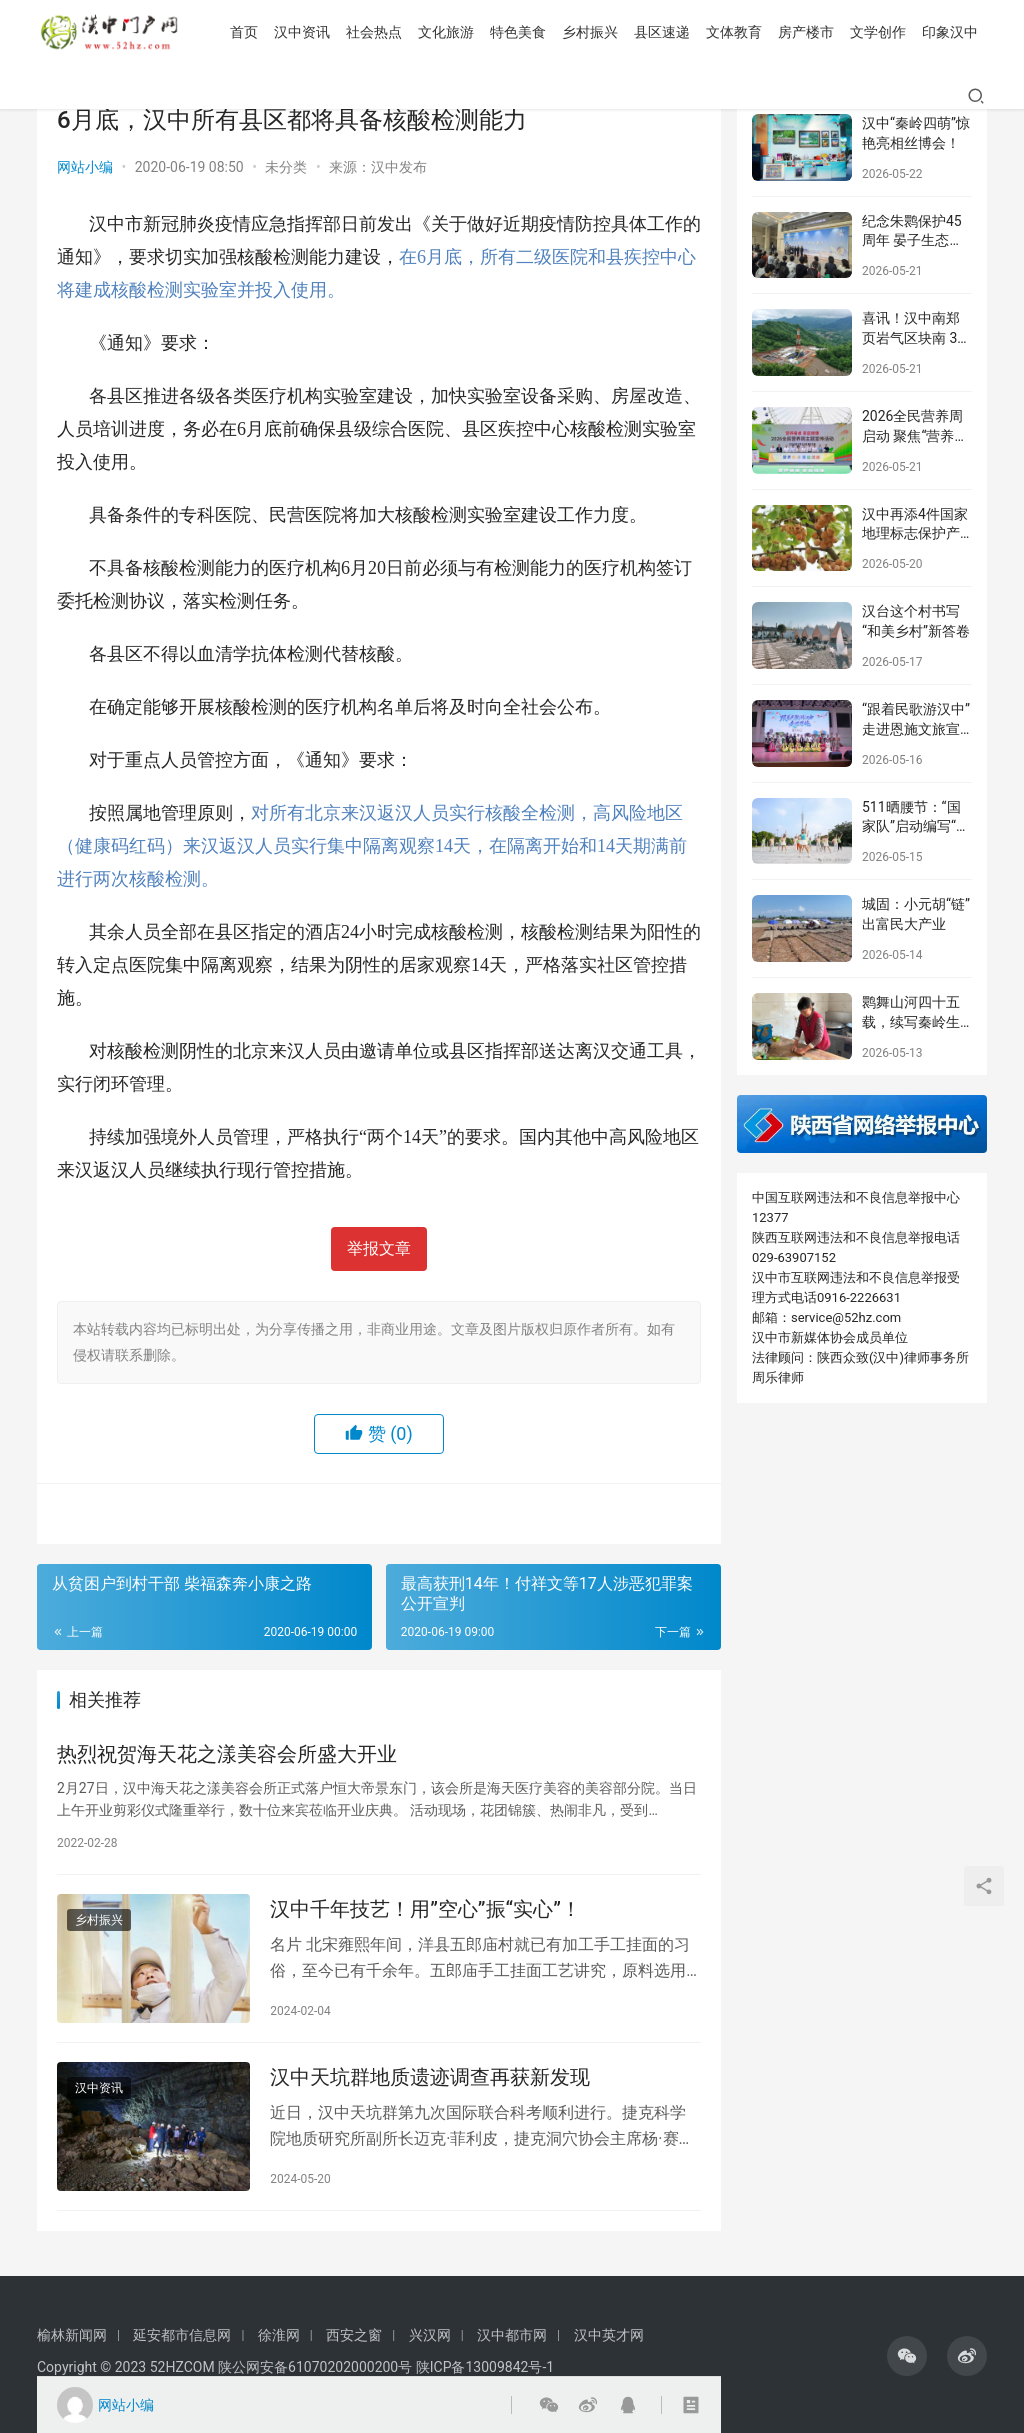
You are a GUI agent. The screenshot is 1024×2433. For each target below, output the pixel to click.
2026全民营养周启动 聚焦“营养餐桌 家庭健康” (915, 435)
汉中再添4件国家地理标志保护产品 (915, 533)
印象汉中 (815, 96)
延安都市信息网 (182, 2335)
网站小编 (85, 167)
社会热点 (239, 96)
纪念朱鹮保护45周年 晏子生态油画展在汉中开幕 (912, 240)
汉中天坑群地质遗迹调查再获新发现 (430, 2081)
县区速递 (527, 96)
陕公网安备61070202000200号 (317, 2367)
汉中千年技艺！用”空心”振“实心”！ (425, 1912)
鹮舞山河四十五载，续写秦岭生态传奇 (911, 1021)
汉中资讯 (167, 96)
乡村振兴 (455, 96)
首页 (109, 96)
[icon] (907, 2356)
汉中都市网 (512, 2335)
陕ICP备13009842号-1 (485, 2367)
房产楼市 (671, 96)
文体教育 (599, 96)
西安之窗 (354, 2335)
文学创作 (743, 96)
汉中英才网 (609, 2335)
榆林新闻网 (72, 2335)
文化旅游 (311, 96)
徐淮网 (279, 2335)
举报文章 (379, 1248)
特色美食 (383, 96)
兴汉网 (430, 2335)
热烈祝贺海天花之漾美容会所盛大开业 (227, 1755)
